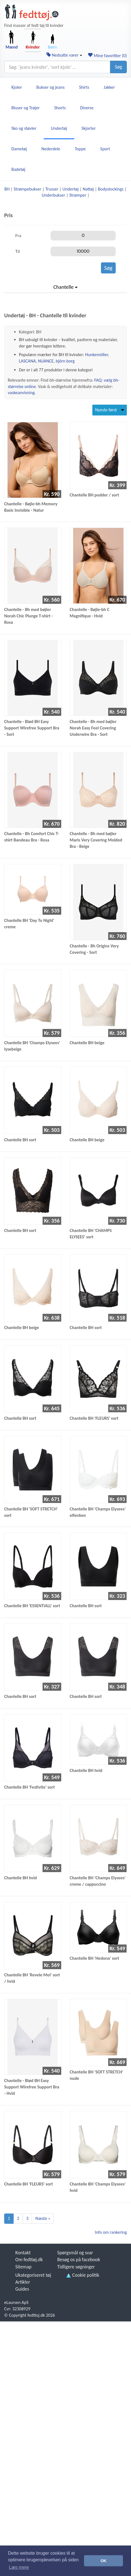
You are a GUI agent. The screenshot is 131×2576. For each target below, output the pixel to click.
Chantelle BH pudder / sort (94, 495)
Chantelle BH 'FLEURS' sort (94, 1418)
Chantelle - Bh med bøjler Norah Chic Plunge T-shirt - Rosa (28, 616)
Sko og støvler (23, 128)
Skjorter (88, 128)
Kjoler (16, 87)
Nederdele (50, 148)
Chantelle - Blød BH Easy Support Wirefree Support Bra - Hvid (31, 2087)
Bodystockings (110, 189)
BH (7, 189)
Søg (118, 67)
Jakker (109, 87)
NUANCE (45, 361)
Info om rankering (111, 2232)
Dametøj (19, 148)
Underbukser (53, 195)
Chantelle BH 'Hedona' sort (94, 1958)
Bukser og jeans (50, 87)
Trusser (51, 189)
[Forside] (31, 12)
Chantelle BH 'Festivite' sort (29, 1787)
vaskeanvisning (21, 392)
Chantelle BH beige (87, 1042)
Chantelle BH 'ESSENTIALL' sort (32, 1605)
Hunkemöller (96, 354)
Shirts (84, 87)
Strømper (77, 195)
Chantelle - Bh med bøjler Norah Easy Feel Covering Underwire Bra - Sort (93, 728)
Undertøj (59, 128)
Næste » (42, 2218)
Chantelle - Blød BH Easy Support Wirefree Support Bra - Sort (31, 728)
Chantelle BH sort (20, 1139)
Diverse (86, 107)
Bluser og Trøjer (25, 107)
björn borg (65, 361)
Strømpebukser (27, 189)
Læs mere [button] (19, 2567)
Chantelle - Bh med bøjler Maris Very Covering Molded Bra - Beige (96, 840)
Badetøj (18, 169)
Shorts (60, 107)
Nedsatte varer (64, 55)
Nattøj (88, 189)
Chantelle (65, 287)
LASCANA (27, 361)
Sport (105, 148)
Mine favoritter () (107, 55)
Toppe (80, 148)
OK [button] (103, 2561)
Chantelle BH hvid (86, 1770)
